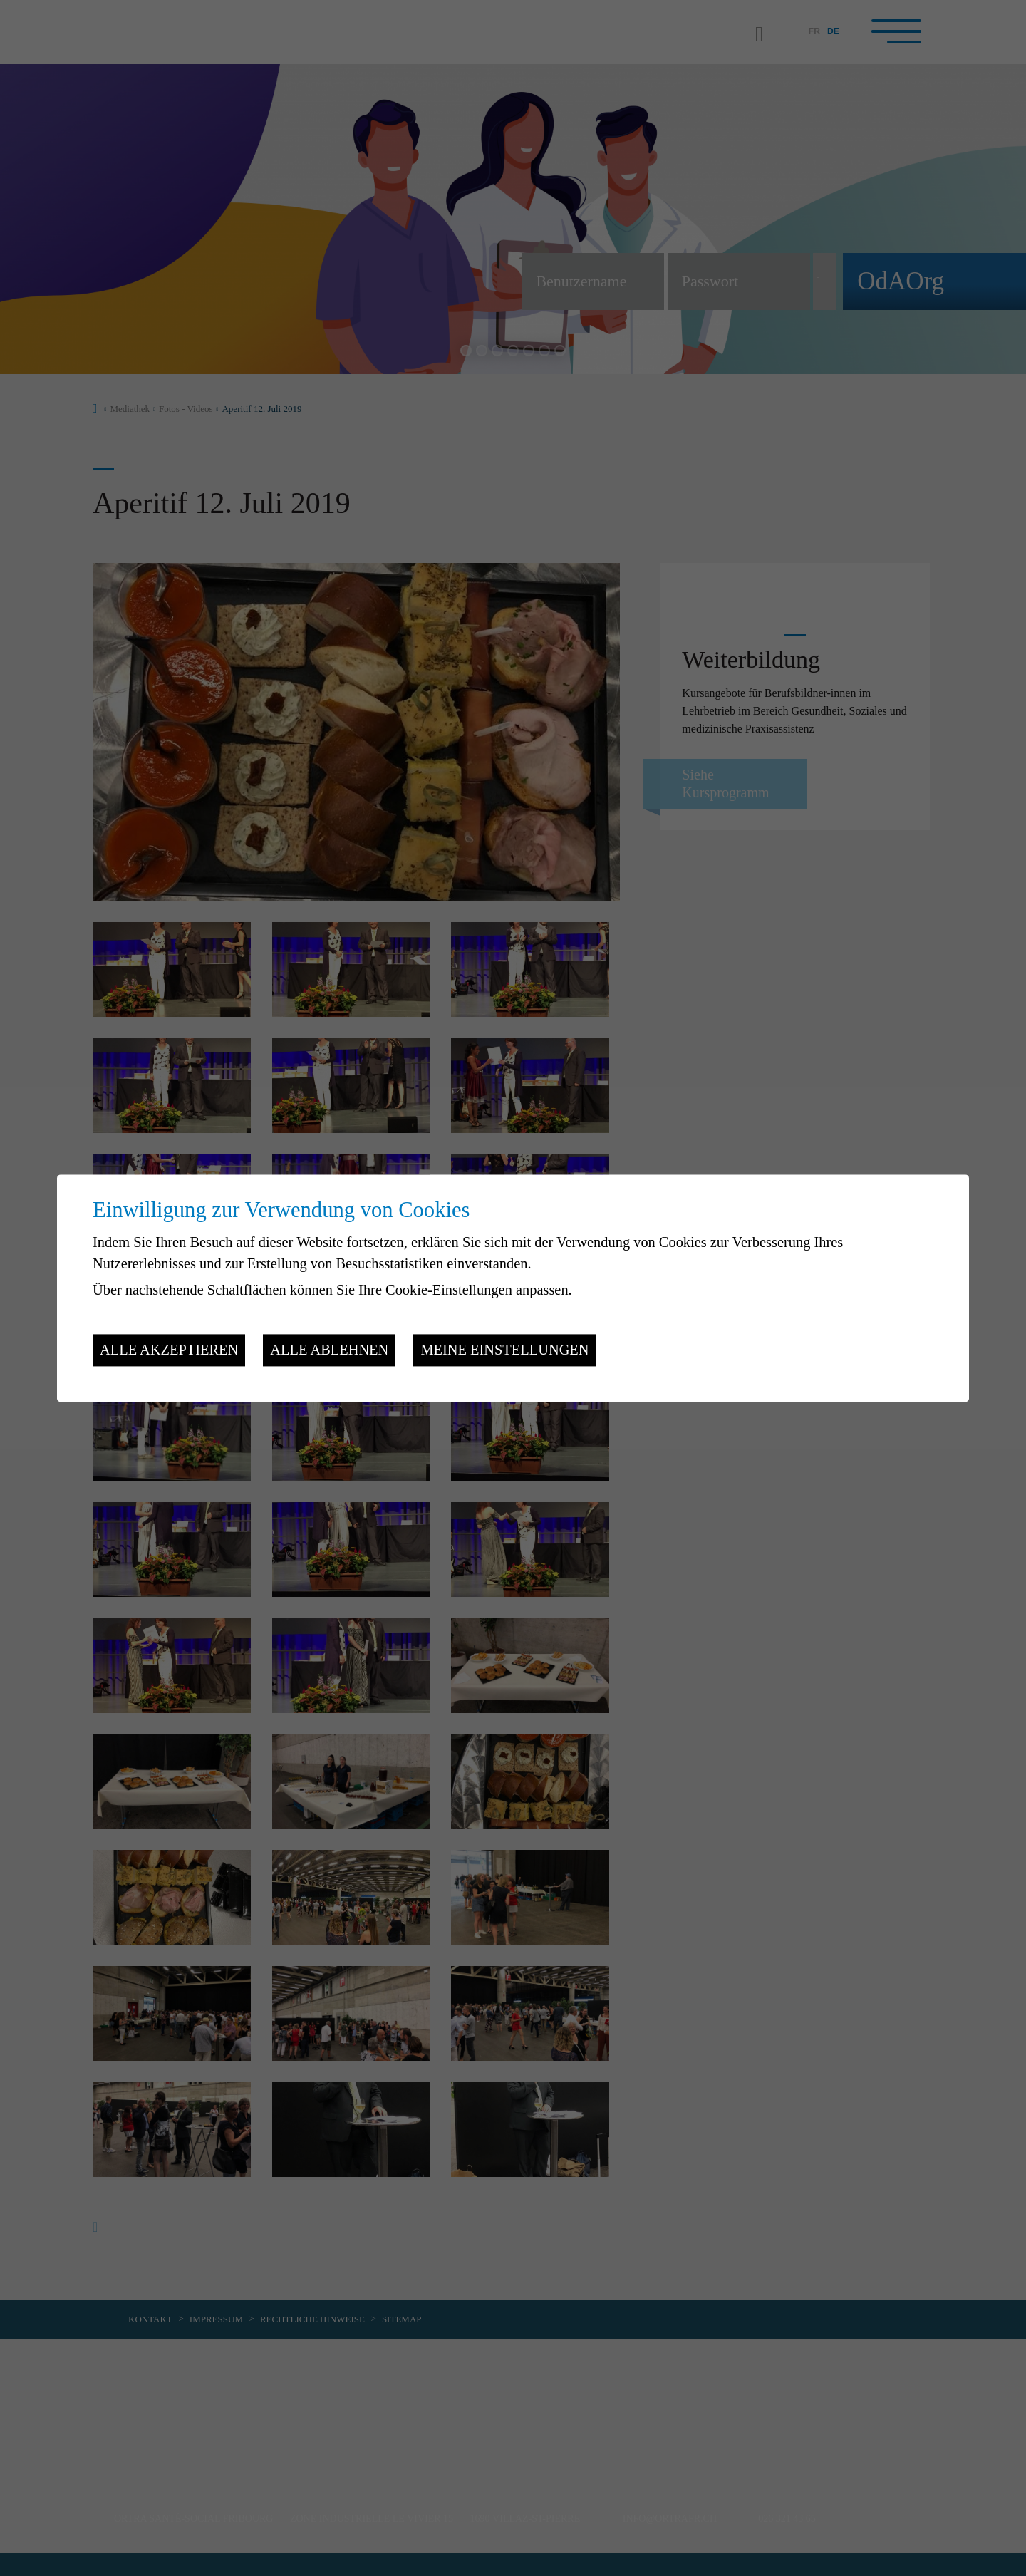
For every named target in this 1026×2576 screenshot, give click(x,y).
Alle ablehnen (329, 1350)
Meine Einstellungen (504, 1350)
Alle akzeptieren (169, 1350)
